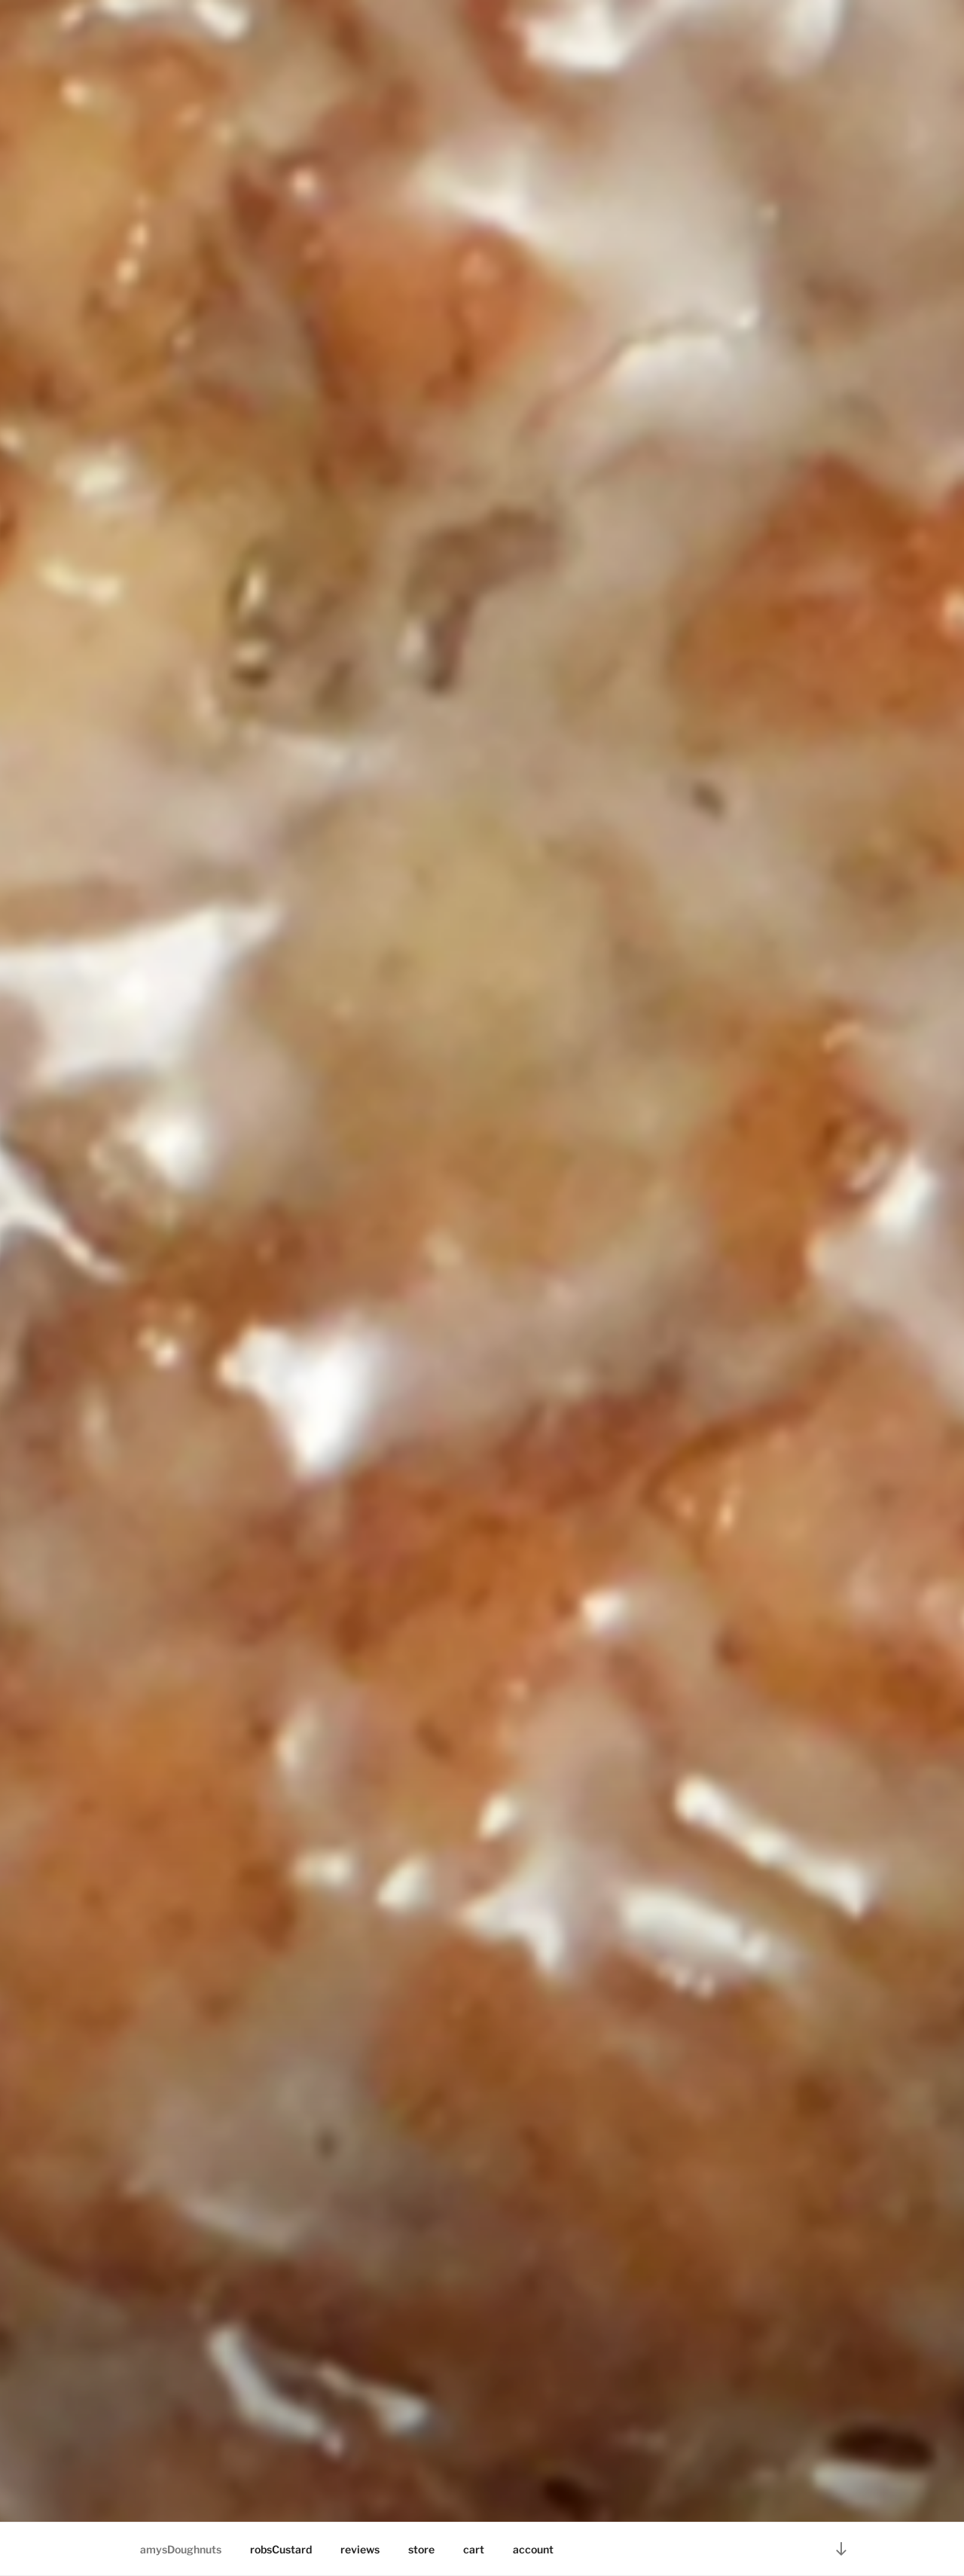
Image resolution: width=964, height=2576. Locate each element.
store (421, 2549)
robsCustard (281, 2549)
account (533, 2549)
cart (473, 2549)
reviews (360, 2549)
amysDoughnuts (180, 2549)
